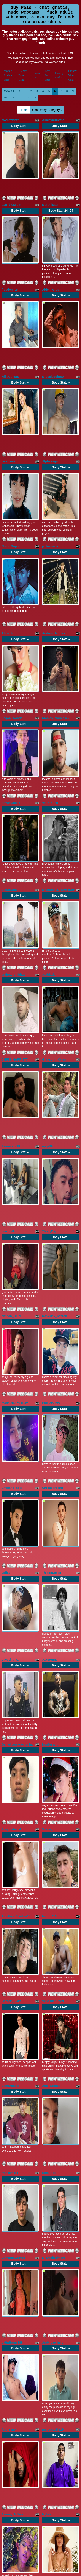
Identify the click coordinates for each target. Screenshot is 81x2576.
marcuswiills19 (53, 1877)
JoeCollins (9, 2396)
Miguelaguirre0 (53, 315)
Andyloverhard (53, 1810)
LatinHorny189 (12, 1810)
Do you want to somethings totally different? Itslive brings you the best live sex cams (40, 2509)
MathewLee (10, 2267)
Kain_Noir (49, 1681)
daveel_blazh (11, 1291)
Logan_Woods (12, 574)
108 (27, 97)
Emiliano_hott (12, 1160)
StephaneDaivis (13, 2072)
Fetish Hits (45, 2569)
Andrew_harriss (53, 510)
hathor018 (49, 1486)
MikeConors (10, 315)
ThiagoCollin (51, 2200)
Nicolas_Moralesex (55, 574)
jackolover (9, 379)
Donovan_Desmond (16, 2331)
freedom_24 (10, 248)
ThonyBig (49, 965)
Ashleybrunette (53, 120)
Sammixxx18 (11, 900)
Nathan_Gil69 (11, 1029)
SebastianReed (53, 1550)
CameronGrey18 (13, 1746)
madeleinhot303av (15, 1096)
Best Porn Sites (47, 75)
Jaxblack (48, 770)
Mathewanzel (11, 120)
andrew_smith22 (13, 770)
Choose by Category (47, 110)
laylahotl (48, 1941)
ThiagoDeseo (51, 1224)
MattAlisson (50, 184)
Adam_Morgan (52, 2072)
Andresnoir (10, 1877)
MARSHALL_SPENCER (58, 705)
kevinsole (9, 2005)
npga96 (47, 900)
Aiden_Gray (50, 248)
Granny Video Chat (72, 75)
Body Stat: (20, 126)
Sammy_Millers (13, 1941)
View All (9, 91)
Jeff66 (6, 1224)
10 (5, 97)
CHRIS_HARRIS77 (15, 834)
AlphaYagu (50, 379)
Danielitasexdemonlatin (18, 1355)
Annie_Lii (8, 2136)
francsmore (10, 1681)
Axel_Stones (51, 1615)
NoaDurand (50, 1355)
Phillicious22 (51, 1096)
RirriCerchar (51, 2005)
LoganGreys (10, 705)
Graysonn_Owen (54, 834)
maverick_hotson (54, 1029)
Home (24, 110)
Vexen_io (48, 1419)
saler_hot (49, 2267)
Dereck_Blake (12, 1550)
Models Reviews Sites (9, 75)
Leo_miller (9, 965)
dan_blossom (11, 184)
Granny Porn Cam (22, 75)
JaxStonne (49, 1291)
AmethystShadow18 (16, 1486)
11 (12, 97)
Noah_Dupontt (12, 444)
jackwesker (50, 444)
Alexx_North (10, 510)
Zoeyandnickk (12, 1419)
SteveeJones (11, 639)
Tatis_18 (48, 2396)
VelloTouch (50, 639)
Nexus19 (48, 2331)
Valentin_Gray (12, 2200)
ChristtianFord (52, 1160)
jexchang (48, 2136)
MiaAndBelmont (53, 1746)
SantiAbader (10, 1615)
